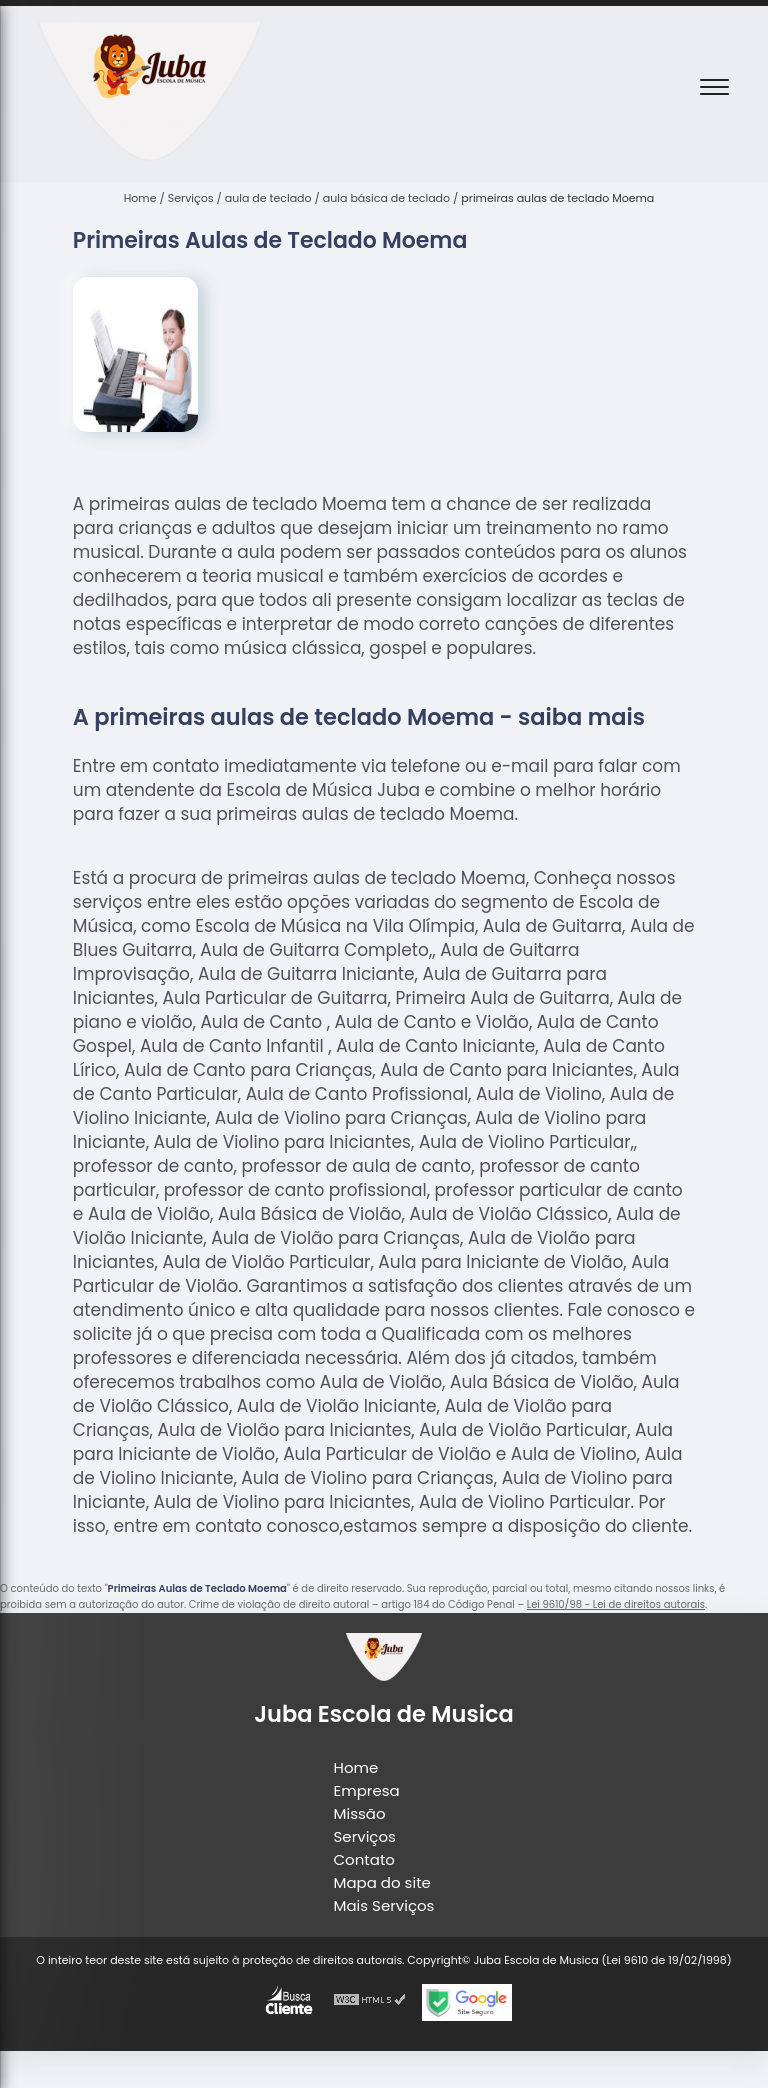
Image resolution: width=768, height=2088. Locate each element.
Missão (360, 1813)
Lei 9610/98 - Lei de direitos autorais (616, 1604)
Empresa (367, 1790)
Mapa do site (382, 1882)
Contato (364, 1859)
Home (356, 1767)
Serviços (365, 1836)
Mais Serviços (384, 1905)
